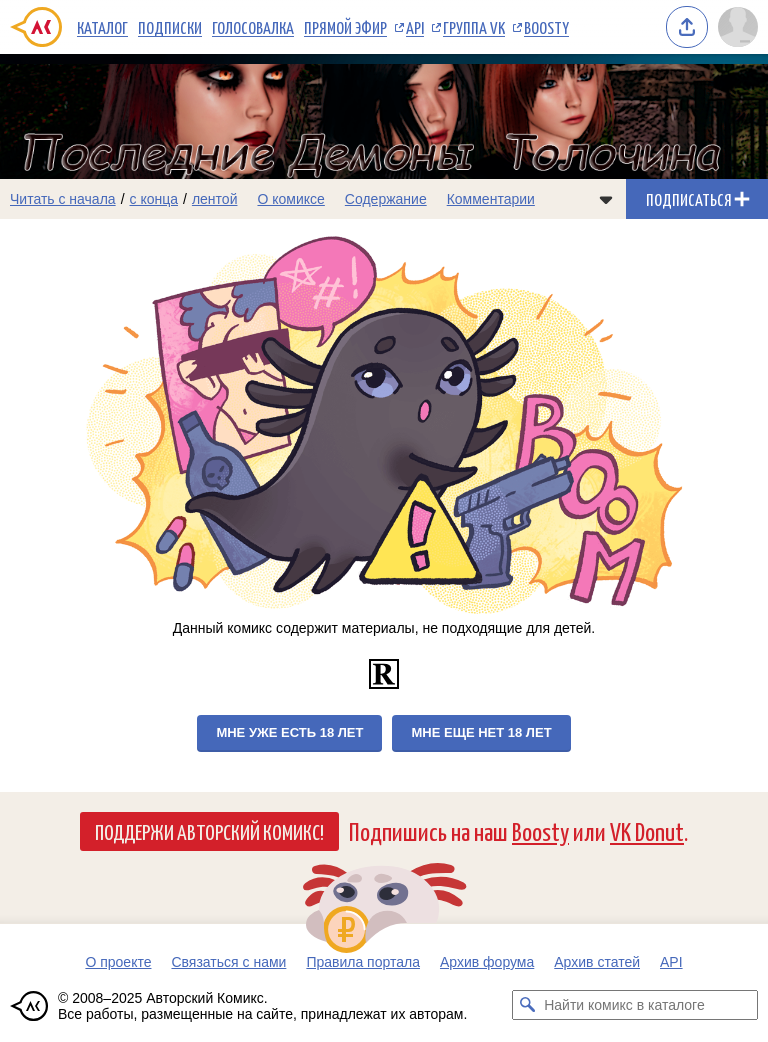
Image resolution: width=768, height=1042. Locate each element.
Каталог (102, 27)
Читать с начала (63, 199)
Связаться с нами (228, 962)
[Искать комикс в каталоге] (527, 1005)
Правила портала (363, 962)
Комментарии (491, 199)
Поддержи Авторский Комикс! (209, 831)
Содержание (386, 199)
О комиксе (290, 199)
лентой (215, 199)
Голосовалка (253, 27)
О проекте (118, 962)
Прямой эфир (345, 27)
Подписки (170, 27)
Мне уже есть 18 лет (289, 732)
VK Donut (647, 830)
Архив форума (487, 962)
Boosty (546, 27)
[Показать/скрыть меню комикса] (606, 199)
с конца (154, 199)
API (415, 27)
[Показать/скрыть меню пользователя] (738, 27)
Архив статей (597, 962)
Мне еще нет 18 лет (481, 732)
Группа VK (474, 27)
